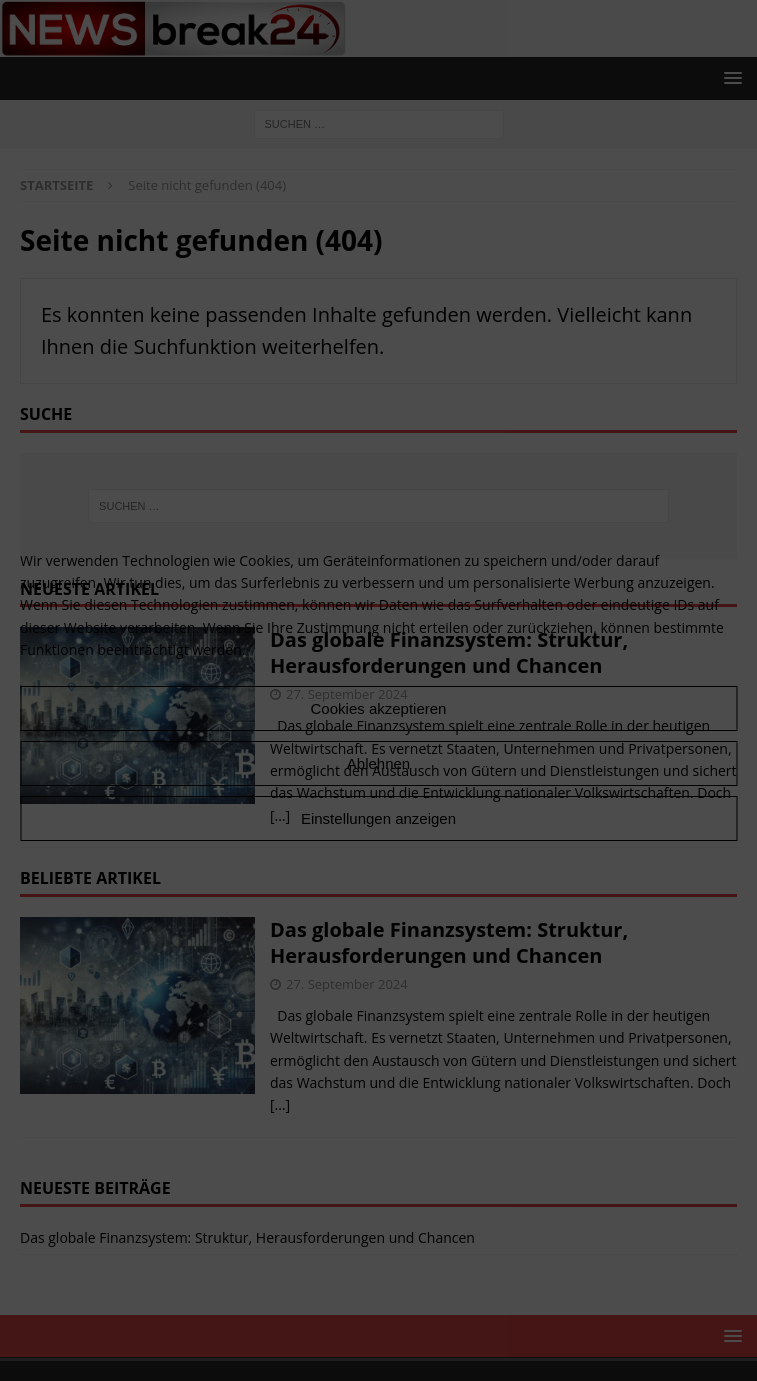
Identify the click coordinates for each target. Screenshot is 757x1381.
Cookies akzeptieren (379, 708)
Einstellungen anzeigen (378, 818)
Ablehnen (378, 763)
